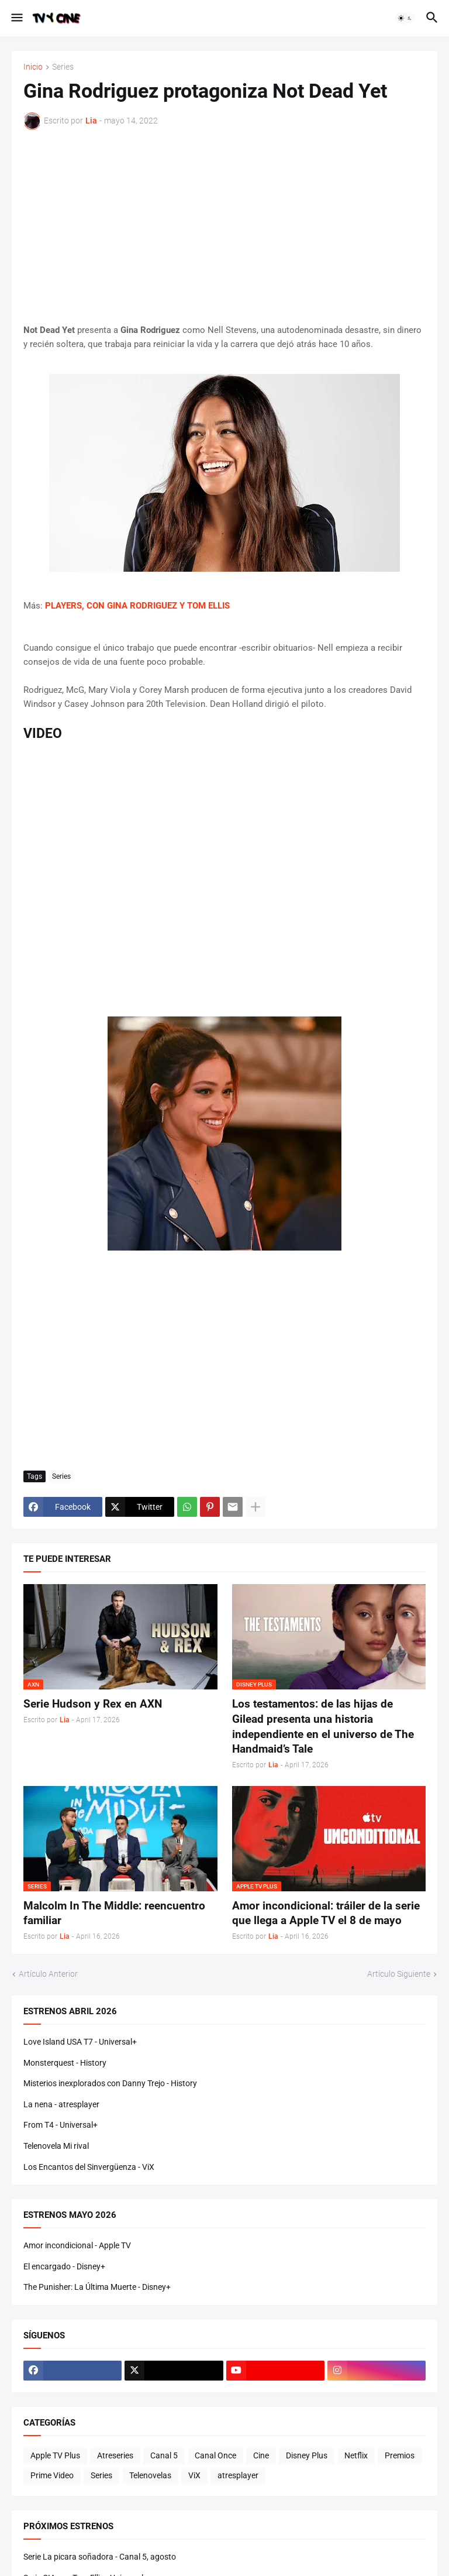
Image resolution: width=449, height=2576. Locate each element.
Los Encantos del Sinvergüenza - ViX (88, 2167)
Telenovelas (150, 2475)
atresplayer (237, 2475)
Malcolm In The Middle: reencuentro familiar (114, 1913)
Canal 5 (164, 2455)
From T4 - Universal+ (60, 2125)
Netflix (356, 2455)
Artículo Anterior (48, 1974)
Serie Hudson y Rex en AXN (92, 1704)
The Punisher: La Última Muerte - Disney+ (97, 2287)
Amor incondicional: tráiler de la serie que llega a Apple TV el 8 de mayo (326, 1913)
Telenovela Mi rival (56, 2146)
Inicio (33, 67)
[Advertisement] (224, 226)
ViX (194, 2475)
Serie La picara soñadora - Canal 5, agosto (99, 2556)
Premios (400, 2455)
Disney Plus (306, 2455)
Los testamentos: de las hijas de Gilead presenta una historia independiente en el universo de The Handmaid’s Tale (323, 1726)
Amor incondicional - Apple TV (77, 2245)
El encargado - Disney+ (64, 2266)
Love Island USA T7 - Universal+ (80, 2041)
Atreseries (115, 2455)
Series (63, 67)
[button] (16, 18)
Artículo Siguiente (398, 1974)
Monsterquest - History (64, 2062)
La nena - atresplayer (61, 2104)
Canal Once (215, 2455)
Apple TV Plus (55, 2455)
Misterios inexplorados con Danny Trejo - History (110, 2083)
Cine (261, 2455)
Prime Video (52, 2475)
